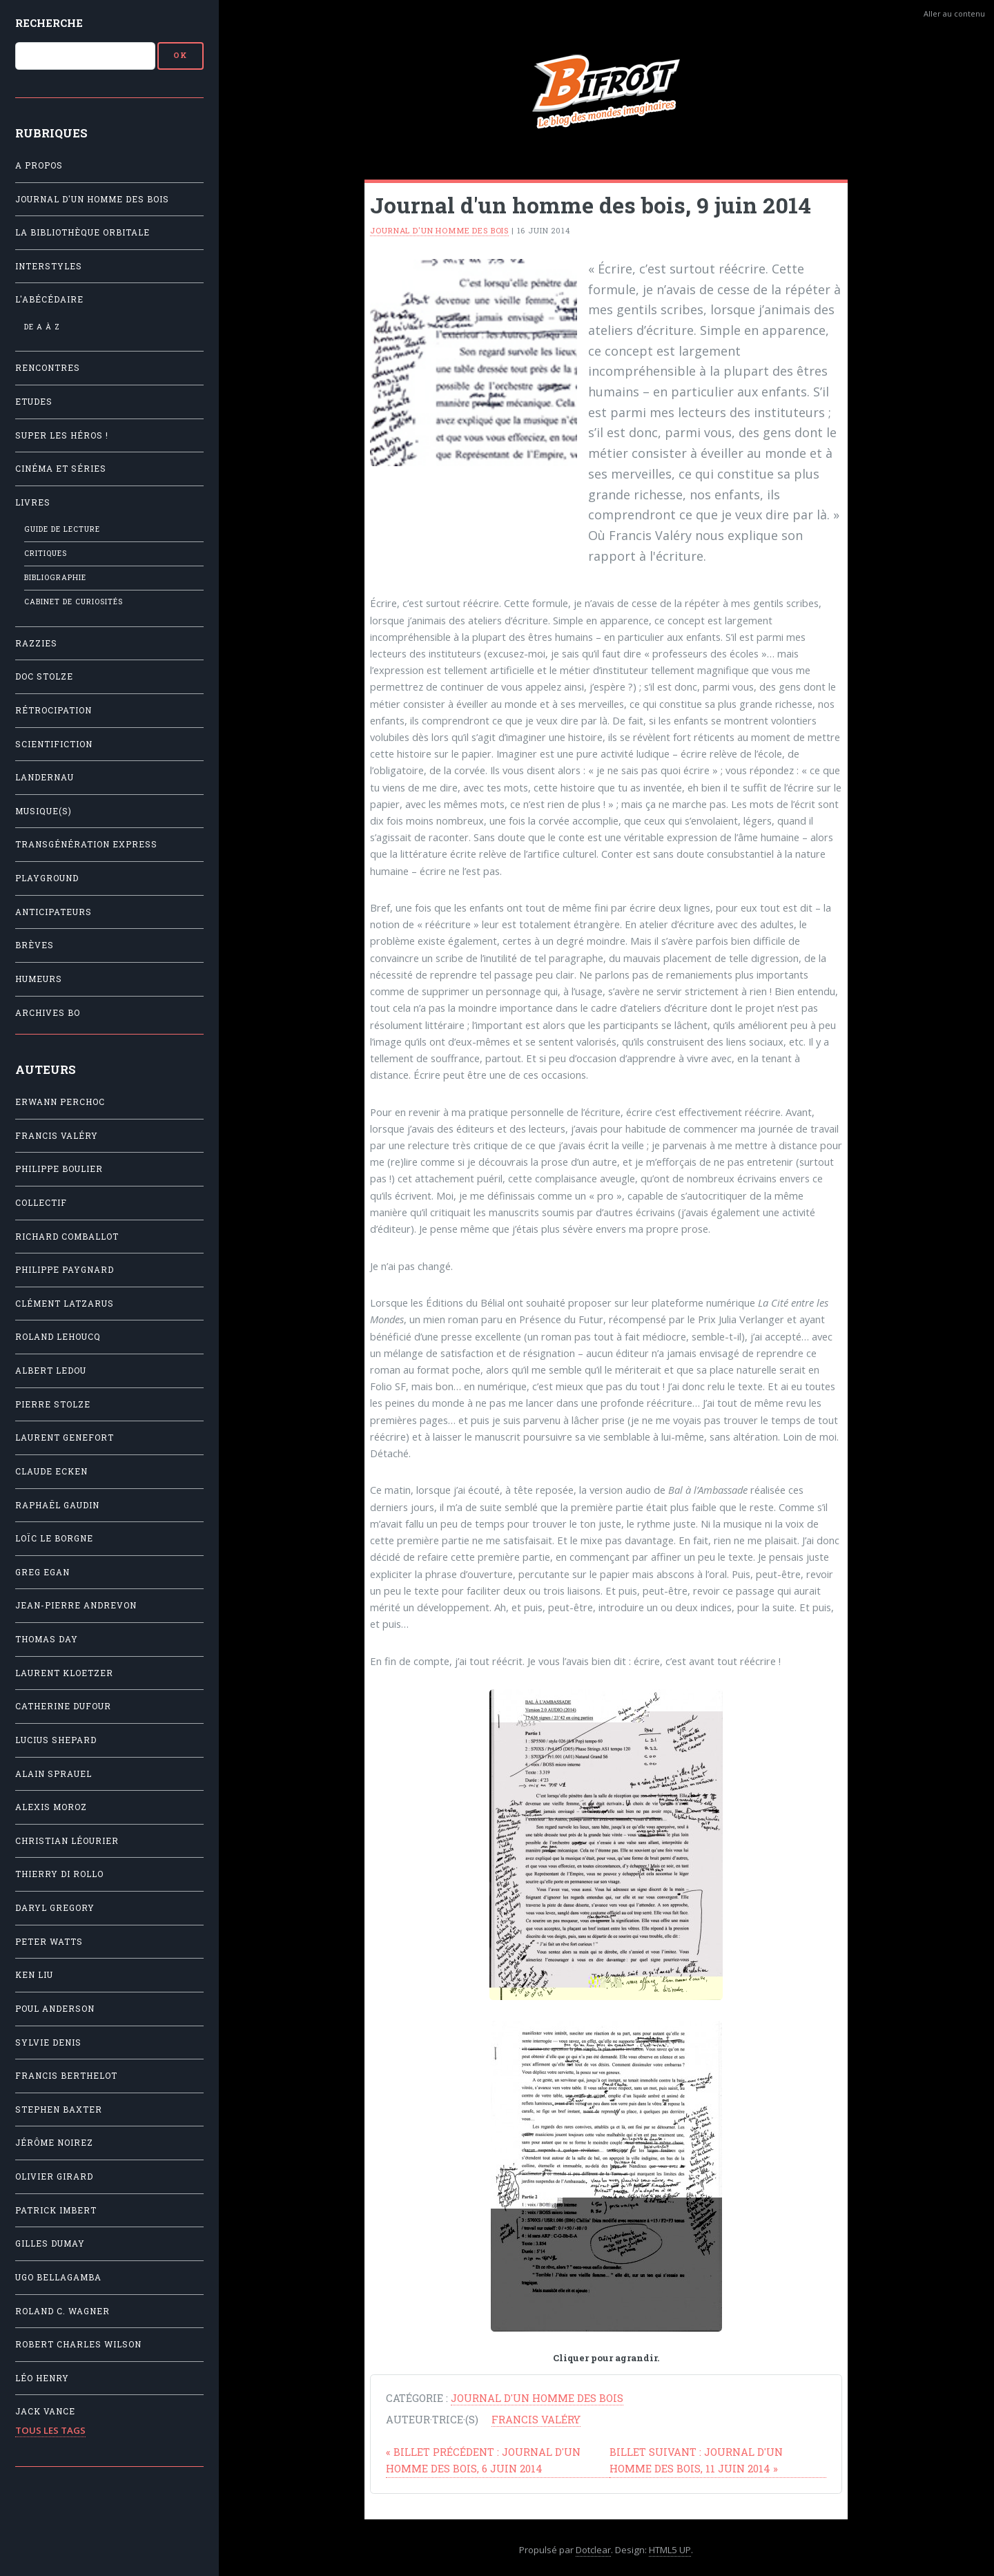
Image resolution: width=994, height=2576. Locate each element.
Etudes (33, 401)
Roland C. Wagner (62, 2311)
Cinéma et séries (60, 468)
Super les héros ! (61, 435)
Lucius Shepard (56, 1740)
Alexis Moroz (51, 1807)
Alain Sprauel (53, 1774)
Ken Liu (34, 1975)
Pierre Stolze (52, 1404)
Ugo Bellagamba (58, 2277)
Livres (32, 502)
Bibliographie (55, 577)
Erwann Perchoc (60, 1102)
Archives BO (47, 1013)
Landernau (44, 777)
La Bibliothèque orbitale (82, 232)
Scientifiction (53, 744)
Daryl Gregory (55, 1908)
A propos (39, 165)
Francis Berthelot (66, 2075)
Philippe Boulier (59, 1169)
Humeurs (38, 979)
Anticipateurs (53, 912)
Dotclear (593, 2550)
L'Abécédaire (49, 299)
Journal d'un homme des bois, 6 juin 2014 (483, 2460)
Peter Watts (49, 1941)
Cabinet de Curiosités (73, 601)
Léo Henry (42, 2378)
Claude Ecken (51, 1471)
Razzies (36, 643)
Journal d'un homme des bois (92, 199)
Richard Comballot (67, 1236)
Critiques (45, 553)
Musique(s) (43, 811)
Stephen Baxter (58, 2109)
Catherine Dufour (63, 1706)
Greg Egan (42, 1572)
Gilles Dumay (50, 2243)
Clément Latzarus (64, 1303)
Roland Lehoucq (58, 1337)
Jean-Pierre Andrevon (76, 1605)
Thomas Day (46, 1639)
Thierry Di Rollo (59, 1874)
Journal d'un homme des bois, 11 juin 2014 (696, 2460)
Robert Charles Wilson (78, 2344)
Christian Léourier (67, 1841)
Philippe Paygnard (64, 1270)
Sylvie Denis (48, 2042)
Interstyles (48, 266)
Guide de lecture (62, 529)
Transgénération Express (86, 844)
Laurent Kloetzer (64, 1673)
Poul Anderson (55, 2008)
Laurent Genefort (64, 1437)
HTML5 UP (670, 2550)
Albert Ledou (50, 1370)
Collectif (41, 1203)
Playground (47, 878)
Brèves (34, 945)
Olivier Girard (54, 2176)
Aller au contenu (954, 13)
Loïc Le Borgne (54, 1538)
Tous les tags (50, 2430)
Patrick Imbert (56, 2210)
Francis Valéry (56, 1136)
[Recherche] (85, 56)
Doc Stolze (44, 676)
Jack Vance (45, 2411)
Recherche (49, 23)
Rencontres (47, 368)
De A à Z (42, 326)
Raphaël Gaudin (57, 1505)
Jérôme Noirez (54, 2142)
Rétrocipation (53, 710)
